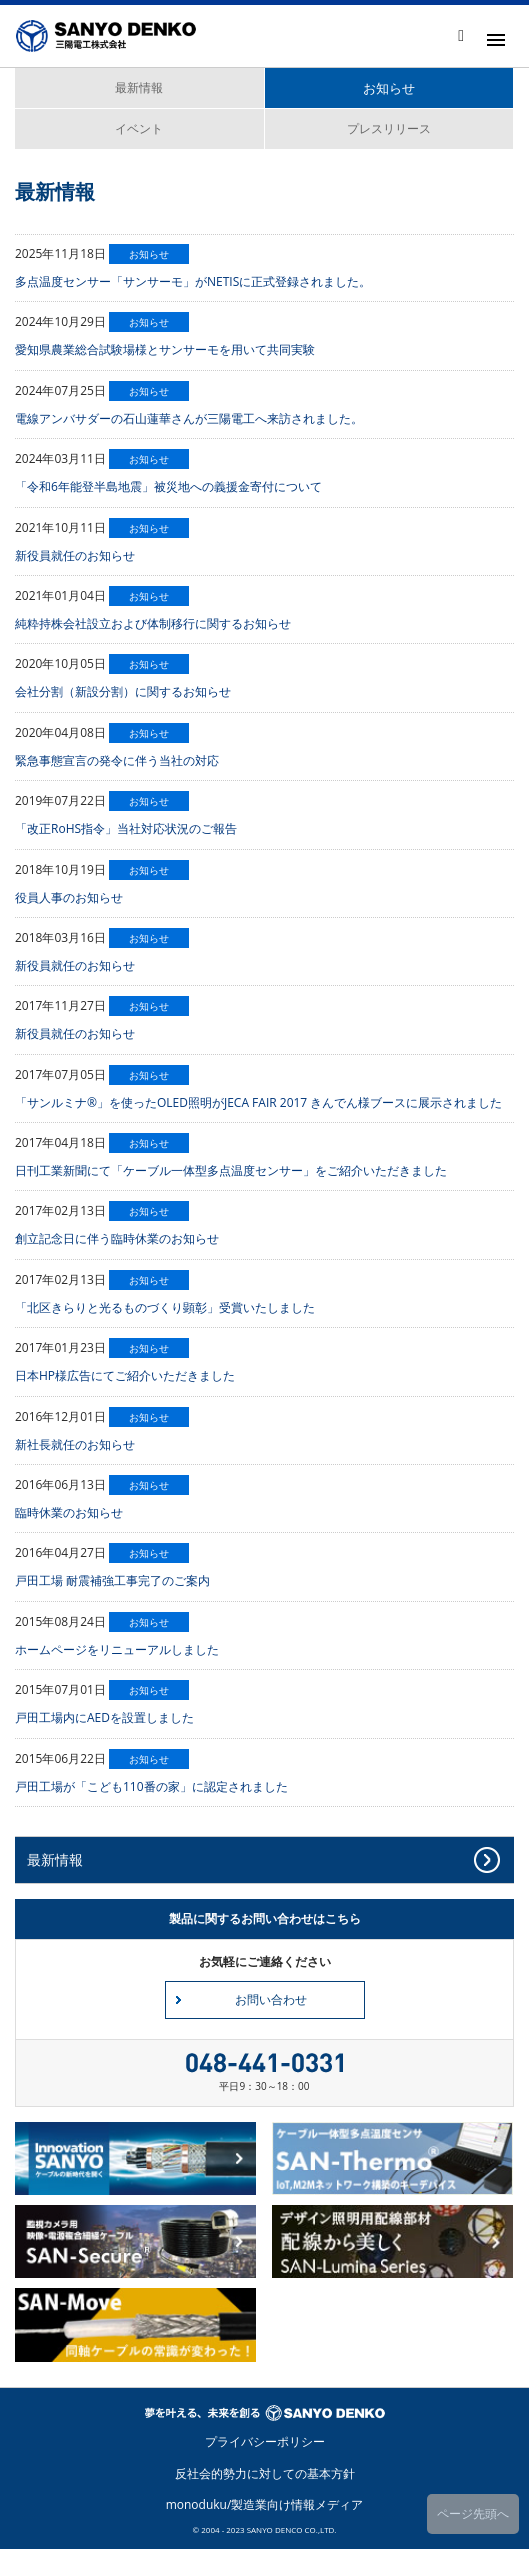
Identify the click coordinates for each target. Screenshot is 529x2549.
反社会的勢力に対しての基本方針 (265, 2473)
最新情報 (139, 87)
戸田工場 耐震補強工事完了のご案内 (112, 1580)
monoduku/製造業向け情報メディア (265, 2504)
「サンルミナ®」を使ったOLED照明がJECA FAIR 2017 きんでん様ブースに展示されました (258, 1102)
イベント (139, 128)
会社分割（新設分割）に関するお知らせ (123, 691)
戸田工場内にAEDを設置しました (104, 1717)
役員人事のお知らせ (69, 897)
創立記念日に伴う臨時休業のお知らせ (117, 1238)
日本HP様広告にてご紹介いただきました (125, 1375)
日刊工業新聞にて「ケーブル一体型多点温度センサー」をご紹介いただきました (231, 1170)
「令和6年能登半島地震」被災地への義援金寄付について (168, 486)
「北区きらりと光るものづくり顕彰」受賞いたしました (165, 1307)
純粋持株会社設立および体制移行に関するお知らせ (153, 623)
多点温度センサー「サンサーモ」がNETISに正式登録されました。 (193, 281)
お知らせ (389, 88)
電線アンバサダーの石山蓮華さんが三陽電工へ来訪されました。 (189, 418)
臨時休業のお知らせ (69, 1512)
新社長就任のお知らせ (75, 1444)
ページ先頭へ (473, 2513)
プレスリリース (389, 128)
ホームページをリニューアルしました (117, 1649)
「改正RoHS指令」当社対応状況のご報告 (126, 828)
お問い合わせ (271, 1999)
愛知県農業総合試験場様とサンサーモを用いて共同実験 (165, 349)
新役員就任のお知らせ (75, 555)
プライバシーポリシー (265, 2441)
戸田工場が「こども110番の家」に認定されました (151, 1786)
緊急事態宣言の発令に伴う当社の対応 (117, 760)
